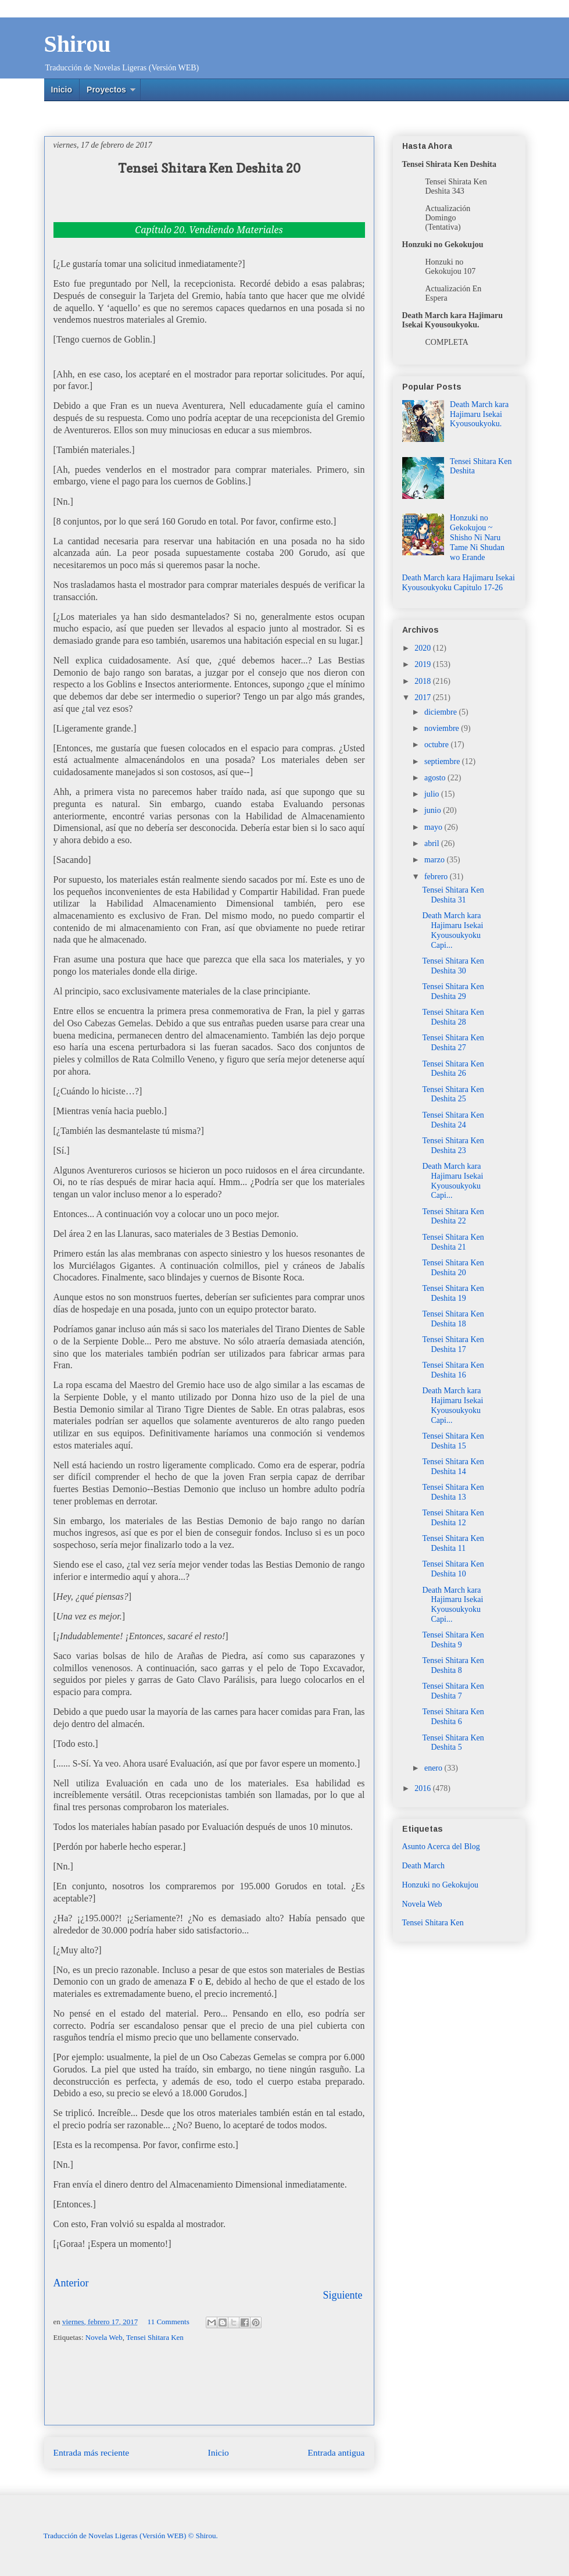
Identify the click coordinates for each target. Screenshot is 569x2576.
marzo (435, 859)
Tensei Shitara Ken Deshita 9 (453, 1639)
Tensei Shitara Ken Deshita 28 (453, 1017)
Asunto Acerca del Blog (441, 1846)
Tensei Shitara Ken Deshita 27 (453, 1042)
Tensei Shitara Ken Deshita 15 (453, 1441)
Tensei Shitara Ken (155, 2337)
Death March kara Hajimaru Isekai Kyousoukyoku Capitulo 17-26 (458, 582)
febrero (437, 876)
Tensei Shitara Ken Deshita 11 (453, 1543)
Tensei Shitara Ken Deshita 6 (453, 1716)
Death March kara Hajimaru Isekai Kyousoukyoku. (479, 414)
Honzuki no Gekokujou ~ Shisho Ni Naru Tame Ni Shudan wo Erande (477, 537)
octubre (437, 744)
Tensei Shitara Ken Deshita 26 (453, 1068)
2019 (423, 664)
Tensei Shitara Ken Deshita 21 (453, 1242)
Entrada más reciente (91, 2452)
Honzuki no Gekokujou (440, 1885)
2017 (423, 697)
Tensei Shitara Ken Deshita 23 (453, 1145)
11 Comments (168, 2321)
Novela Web (104, 2337)
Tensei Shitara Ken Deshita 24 (453, 1120)
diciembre (441, 712)
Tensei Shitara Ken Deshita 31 (453, 895)
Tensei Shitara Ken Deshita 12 (453, 1517)
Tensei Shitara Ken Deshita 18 (453, 1319)
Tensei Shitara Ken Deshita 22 (453, 1216)
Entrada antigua (335, 2452)
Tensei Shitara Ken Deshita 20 (453, 1267)
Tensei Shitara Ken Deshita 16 (453, 1370)
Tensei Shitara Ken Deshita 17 (453, 1344)
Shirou (77, 44)
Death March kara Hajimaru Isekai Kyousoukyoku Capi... (452, 930)
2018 (423, 681)
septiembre (443, 761)
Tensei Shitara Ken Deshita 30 (453, 966)
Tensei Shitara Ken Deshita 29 (453, 991)
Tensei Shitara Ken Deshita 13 (453, 1492)
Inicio (62, 89)
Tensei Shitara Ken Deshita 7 (453, 1691)
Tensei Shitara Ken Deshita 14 (453, 1466)
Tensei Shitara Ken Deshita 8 (453, 1665)
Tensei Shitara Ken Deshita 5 (453, 1742)
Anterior (71, 2283)
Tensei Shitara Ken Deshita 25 (453, 1094)
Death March (423, 1865)
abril (432, 843)
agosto (436, 777)
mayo (434, 827)
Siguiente (343, 2295)
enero (434, 1768)
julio (432, 794)
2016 (423, 1788)
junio (433, 810)
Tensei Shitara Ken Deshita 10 (453, 1569)
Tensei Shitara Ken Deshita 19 (453, 1293)
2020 (423, 648)
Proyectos (106, 89)
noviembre (442, 728)
